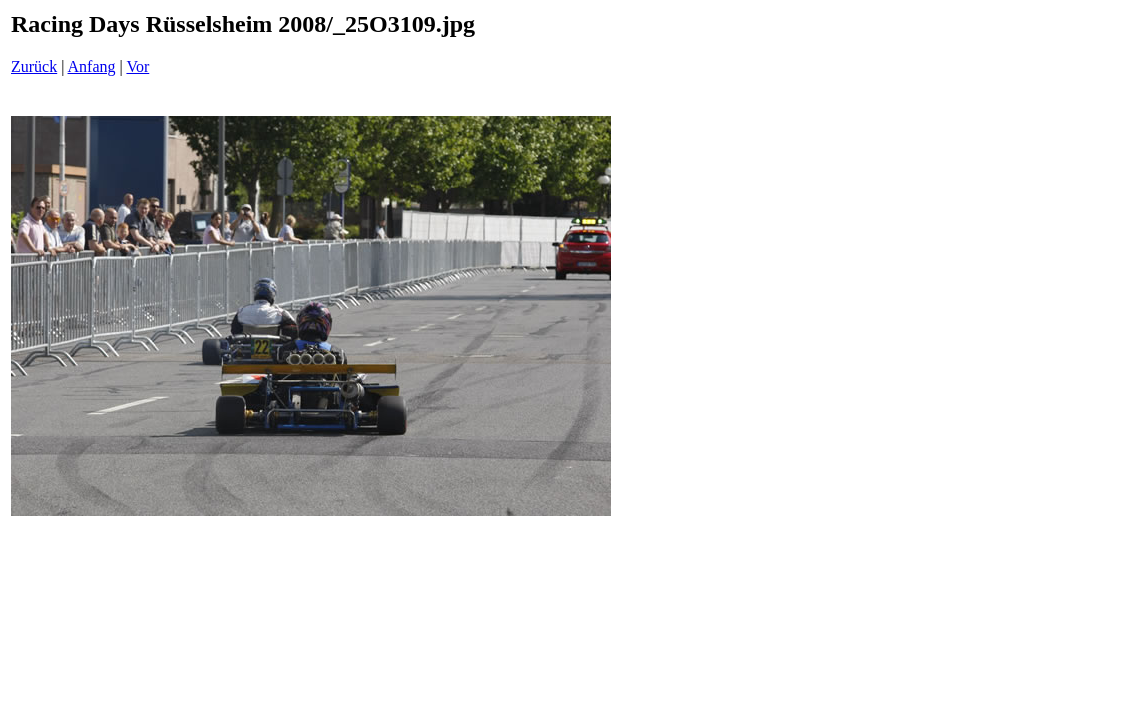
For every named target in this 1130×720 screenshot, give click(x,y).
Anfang (92, 66)
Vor (137, 66)
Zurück (34, 66)
